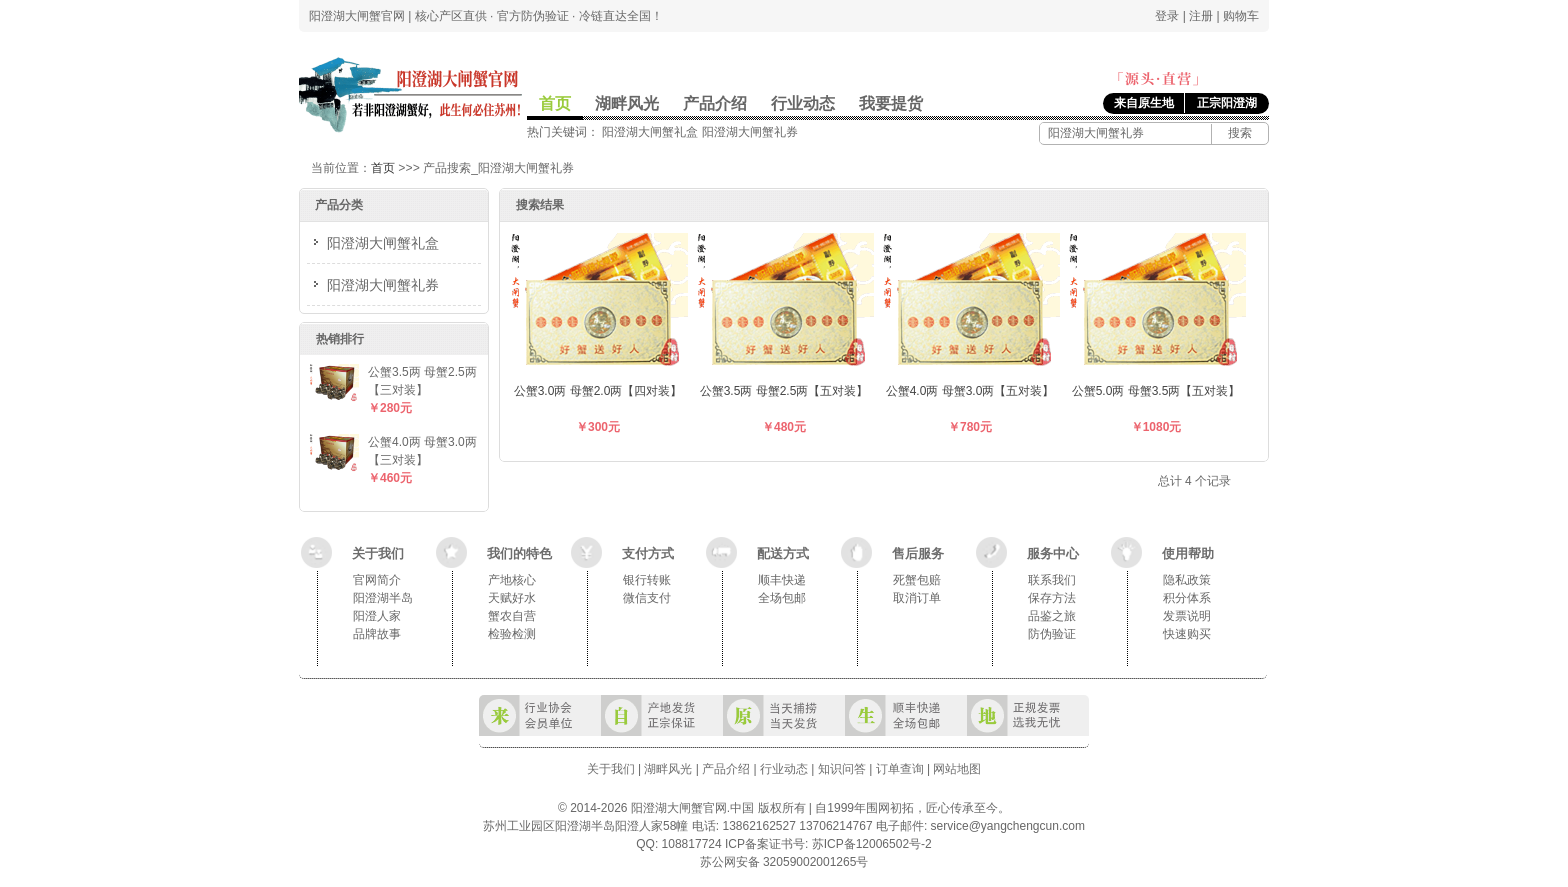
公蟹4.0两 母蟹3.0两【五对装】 (970, 391)
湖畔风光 (627, 103)
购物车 (1241, 16)
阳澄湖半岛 (383, 598)
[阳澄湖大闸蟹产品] (1124, 133)
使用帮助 (1188, 553)
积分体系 (1187, 598)
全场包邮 (782, 598)
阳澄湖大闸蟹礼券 (750, 132)
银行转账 (647, 580)
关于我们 (378, 553)
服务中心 (1053, 553)
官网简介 (377, 580)
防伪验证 (1052, 634)
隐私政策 (1187, 580)
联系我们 (1052, 580)
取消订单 (917, 598)
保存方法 (1052, 598)
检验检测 (512, 634)
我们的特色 (519, 553)
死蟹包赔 (917, 580)
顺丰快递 (782, 580)
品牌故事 (377, 634)
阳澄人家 (377, 616)
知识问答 (842, 769)
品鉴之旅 (1052, 616)
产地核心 (512, 580)
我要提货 (891, 103)
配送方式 (783, 553)
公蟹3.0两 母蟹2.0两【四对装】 (598, 391)
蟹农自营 (512, 616)
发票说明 (1187, 616)
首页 (555, 103)
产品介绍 (715, 103)
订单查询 (900, 769)
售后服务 (918, 553)
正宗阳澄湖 (1227, 103)
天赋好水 (512, 598)
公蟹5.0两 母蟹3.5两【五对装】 (1156, 391)
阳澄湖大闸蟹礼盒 (650, 132)
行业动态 (803, 103)
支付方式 (648, 553)
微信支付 (647, 598)
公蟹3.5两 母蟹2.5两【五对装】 (784, 391)
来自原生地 (1144, 103)
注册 (1201, 16)
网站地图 (957, 769)
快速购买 (1187, 634)
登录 (1167, 16)
